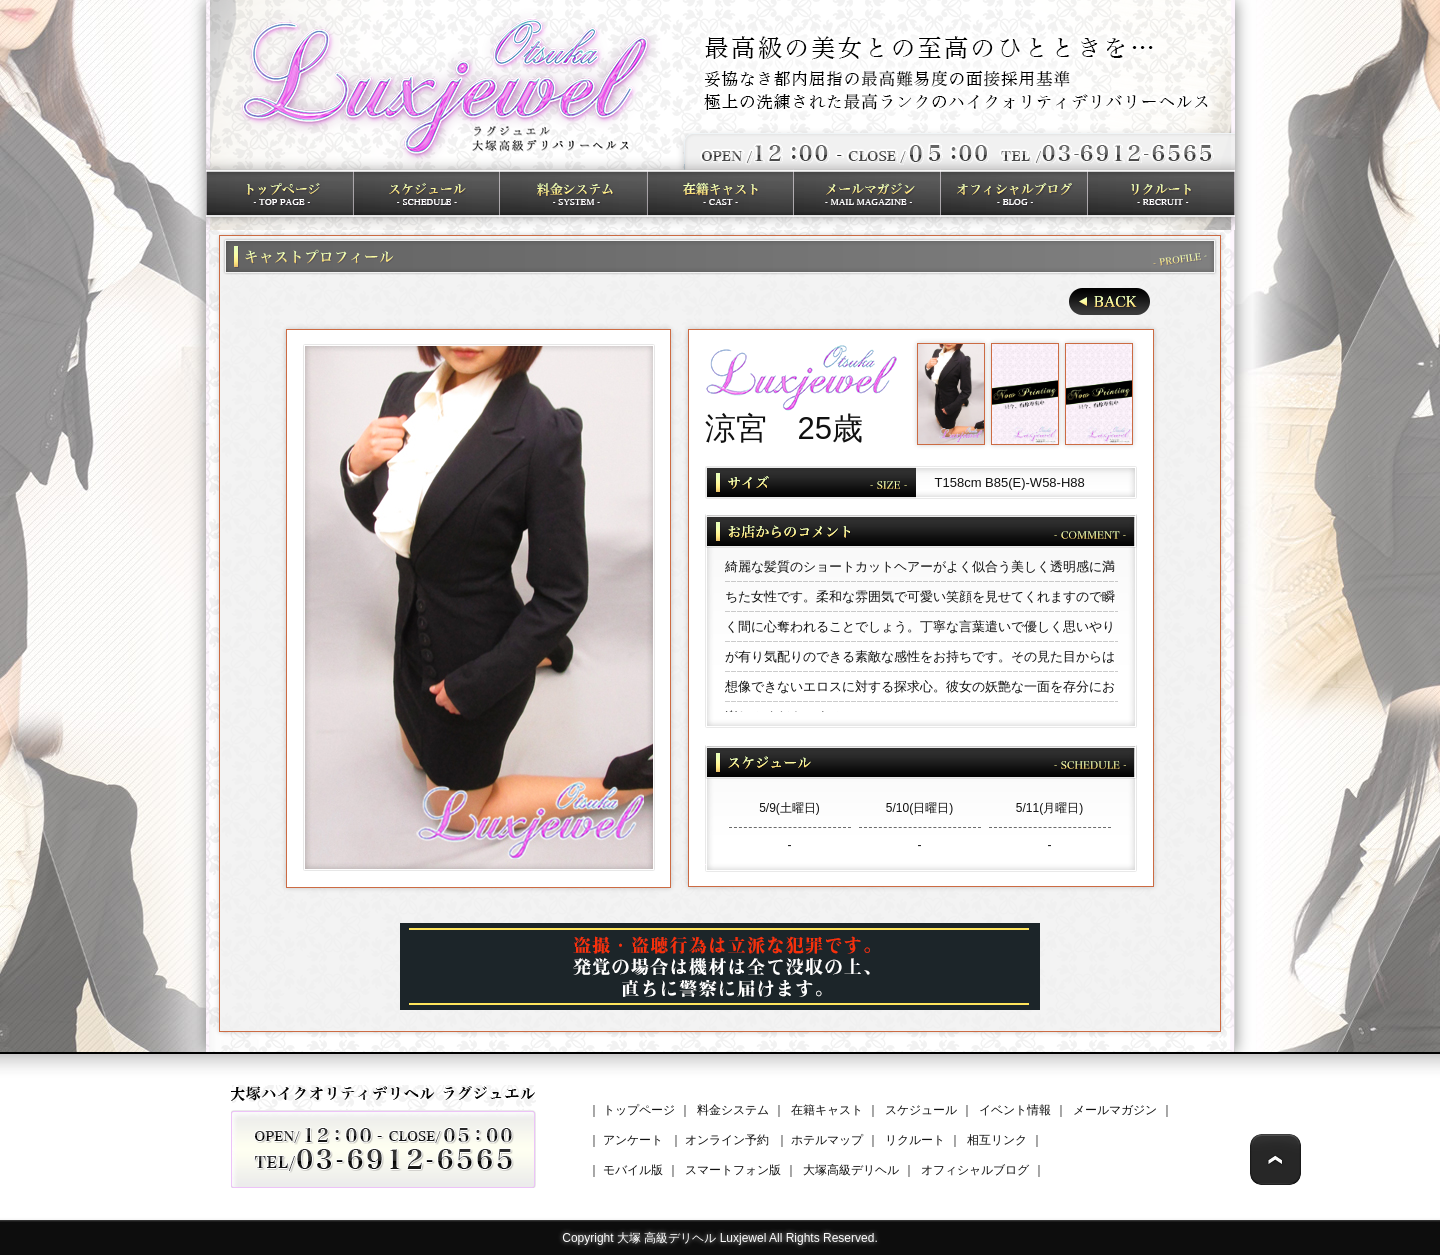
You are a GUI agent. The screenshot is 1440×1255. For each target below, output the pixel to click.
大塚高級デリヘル (851, 1170)
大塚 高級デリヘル (666, 1238)
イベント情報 (1015, 1110)
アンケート (633, 1140)
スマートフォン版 (733, 1170)
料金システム (733, 1110)
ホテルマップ (827, 1140)
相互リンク (997, 1140)
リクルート (915, 1140)
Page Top (1275, 1159)
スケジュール (921, 1110)
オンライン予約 (727, 1140)
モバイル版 (633, 1170)
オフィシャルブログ (975, 1170)
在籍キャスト (827, 1110)
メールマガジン (1115, 1110)
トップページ (639, 1110)
